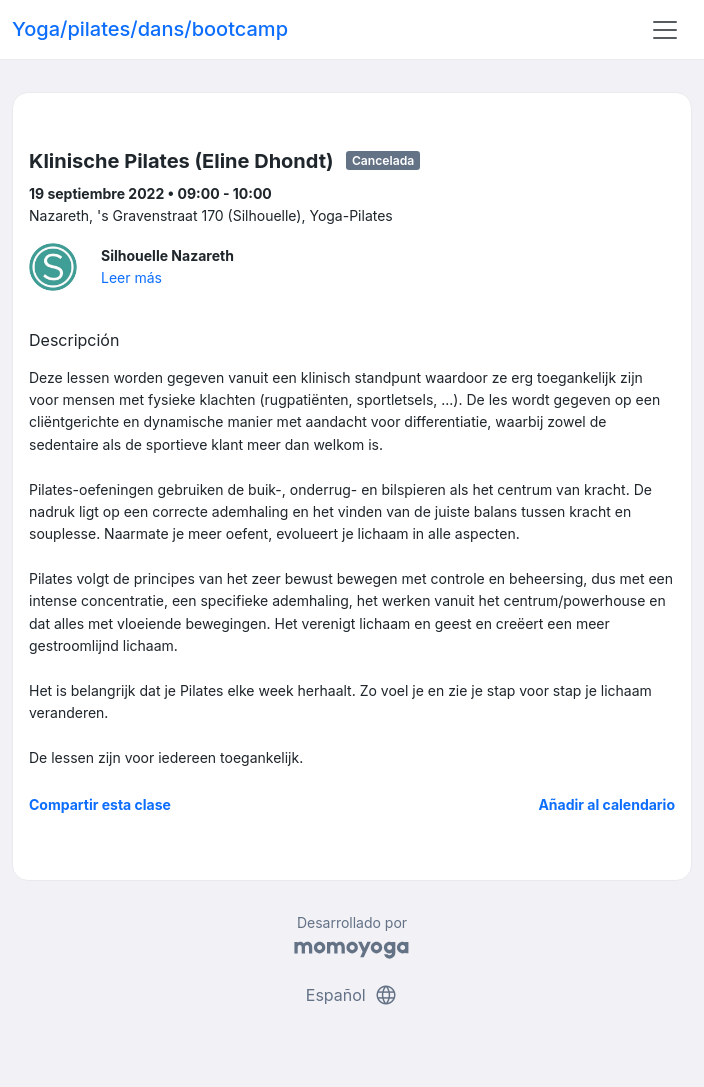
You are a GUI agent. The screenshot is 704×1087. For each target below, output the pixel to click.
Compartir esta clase (100, 804)
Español (352, 995)
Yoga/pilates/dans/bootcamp (150, 29)
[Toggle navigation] (665, 30)
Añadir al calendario (606, 804)
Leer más (131, 277)
